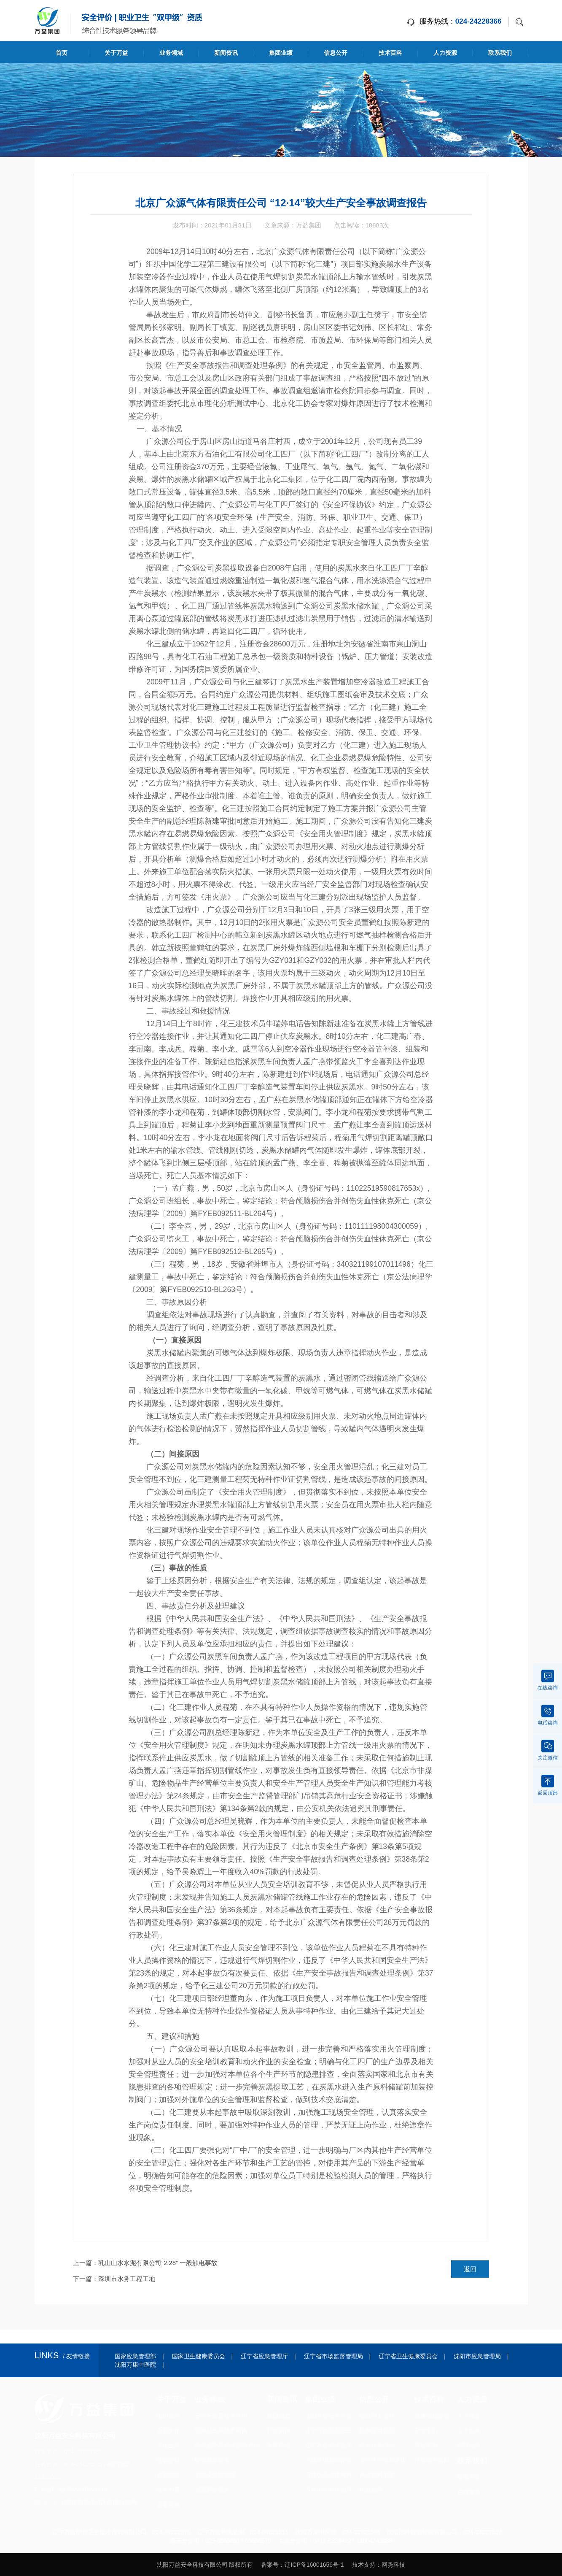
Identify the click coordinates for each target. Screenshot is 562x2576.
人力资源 (445, 52)
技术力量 (168, 2489)
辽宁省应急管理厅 (264, 2356)
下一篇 (114, 2278)
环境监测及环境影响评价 (226, 2445)
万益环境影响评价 (328, 2460)
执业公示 (371, 2489)
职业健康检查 (212, 2460)
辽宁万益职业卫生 (328, 2430)
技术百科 (390, 52)
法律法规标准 (431, 2415)
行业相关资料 (431, 2460)
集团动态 (278, 2415)
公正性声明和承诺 (382, 2460)
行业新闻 (278, 2430)
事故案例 (426, 2445)
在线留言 (469, 2492)
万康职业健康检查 (328, 2474)
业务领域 (171, 52)
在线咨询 (548, 1680)
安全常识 (426, 2430)
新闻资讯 (226, 52)
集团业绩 (281, 52)
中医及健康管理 (215, 2474)
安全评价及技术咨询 (220, 2415)
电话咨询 (548, 1715)
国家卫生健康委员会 (198, 2356)
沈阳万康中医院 (135, 2364)
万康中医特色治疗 (328, 2489)
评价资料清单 (377, 2474)
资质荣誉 (168, 2474)
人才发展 (469, 2430)
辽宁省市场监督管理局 (333, 2356)
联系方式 (469, 2477)
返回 (470, 2269)
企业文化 (168, 2430)
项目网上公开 (377, 2415)
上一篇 (145, 2262)
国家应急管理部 (135, 2356)
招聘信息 (469, 2445)
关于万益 (116, 52)
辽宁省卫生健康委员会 (408, 2356)
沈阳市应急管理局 (477, 2356)
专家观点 (278, 2445)
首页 (61, 52)
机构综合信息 (377, 2430)
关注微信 (548, 1750)
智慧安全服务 (212, 2489)
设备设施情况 (377, 2445)
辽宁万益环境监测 (328, 2445)
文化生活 (168, 2445)
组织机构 (168, 2415)
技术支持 (364, 2564)
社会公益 (168, 2460)
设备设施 (168, 2504)
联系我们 (500, 52)
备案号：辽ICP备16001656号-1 (302, 2564)
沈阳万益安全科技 (328, 2415)
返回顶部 (548, 1785)
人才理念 (469, 2415)
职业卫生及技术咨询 (220, 2430)
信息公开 (335, 52)
